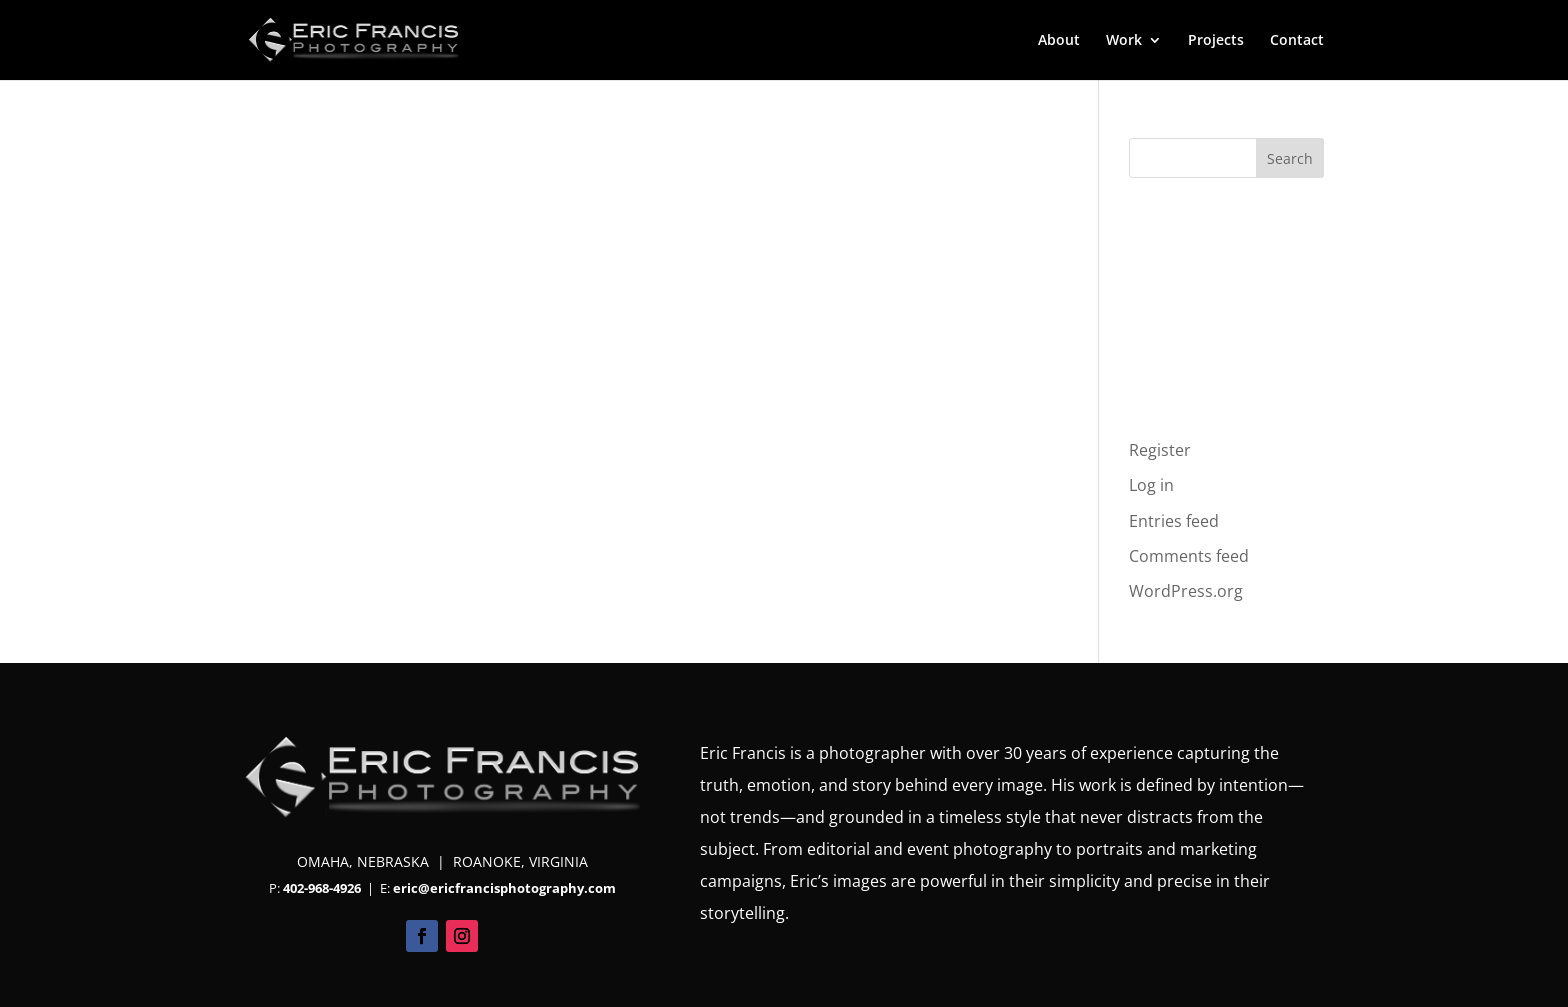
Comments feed (1189, 556)
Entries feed (1174, 521)
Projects (1216, 41)
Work (1124, 41)
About (1059, 41)
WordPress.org (1186, 591)
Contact (1297, 41)
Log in (1151, 485)
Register (1160, 450)
